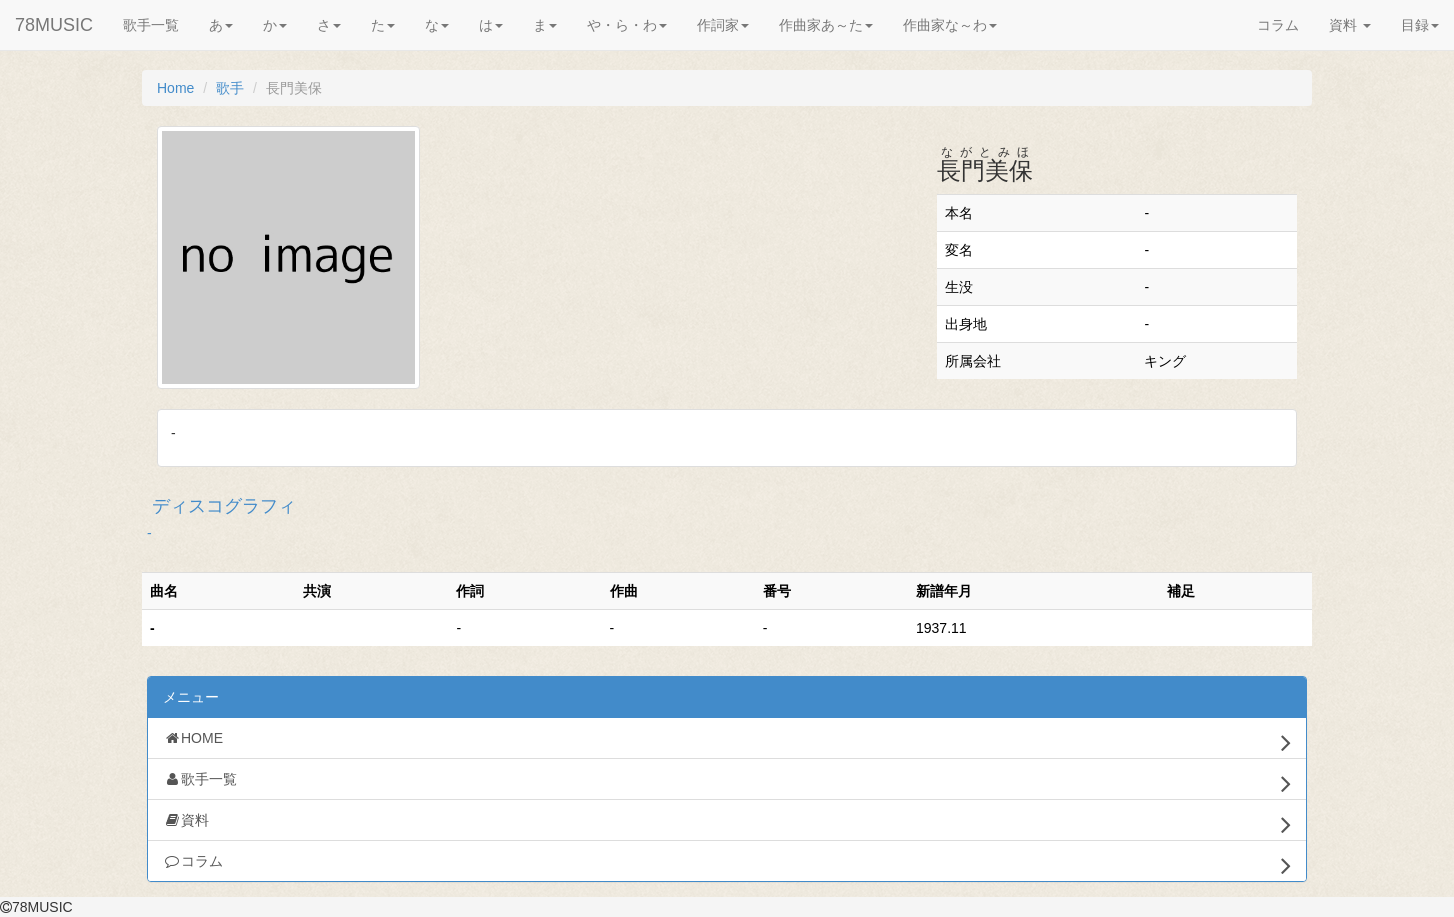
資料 (1350, 25)
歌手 (230, 88)
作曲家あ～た (826, 25)
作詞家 (723, 25)
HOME (727, 742)
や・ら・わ (627, 25)
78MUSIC (54, 25)
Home (175, 88)
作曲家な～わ (950, 25)
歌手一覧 (151, 25)
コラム (1278, 25)
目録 (1420, 25)
